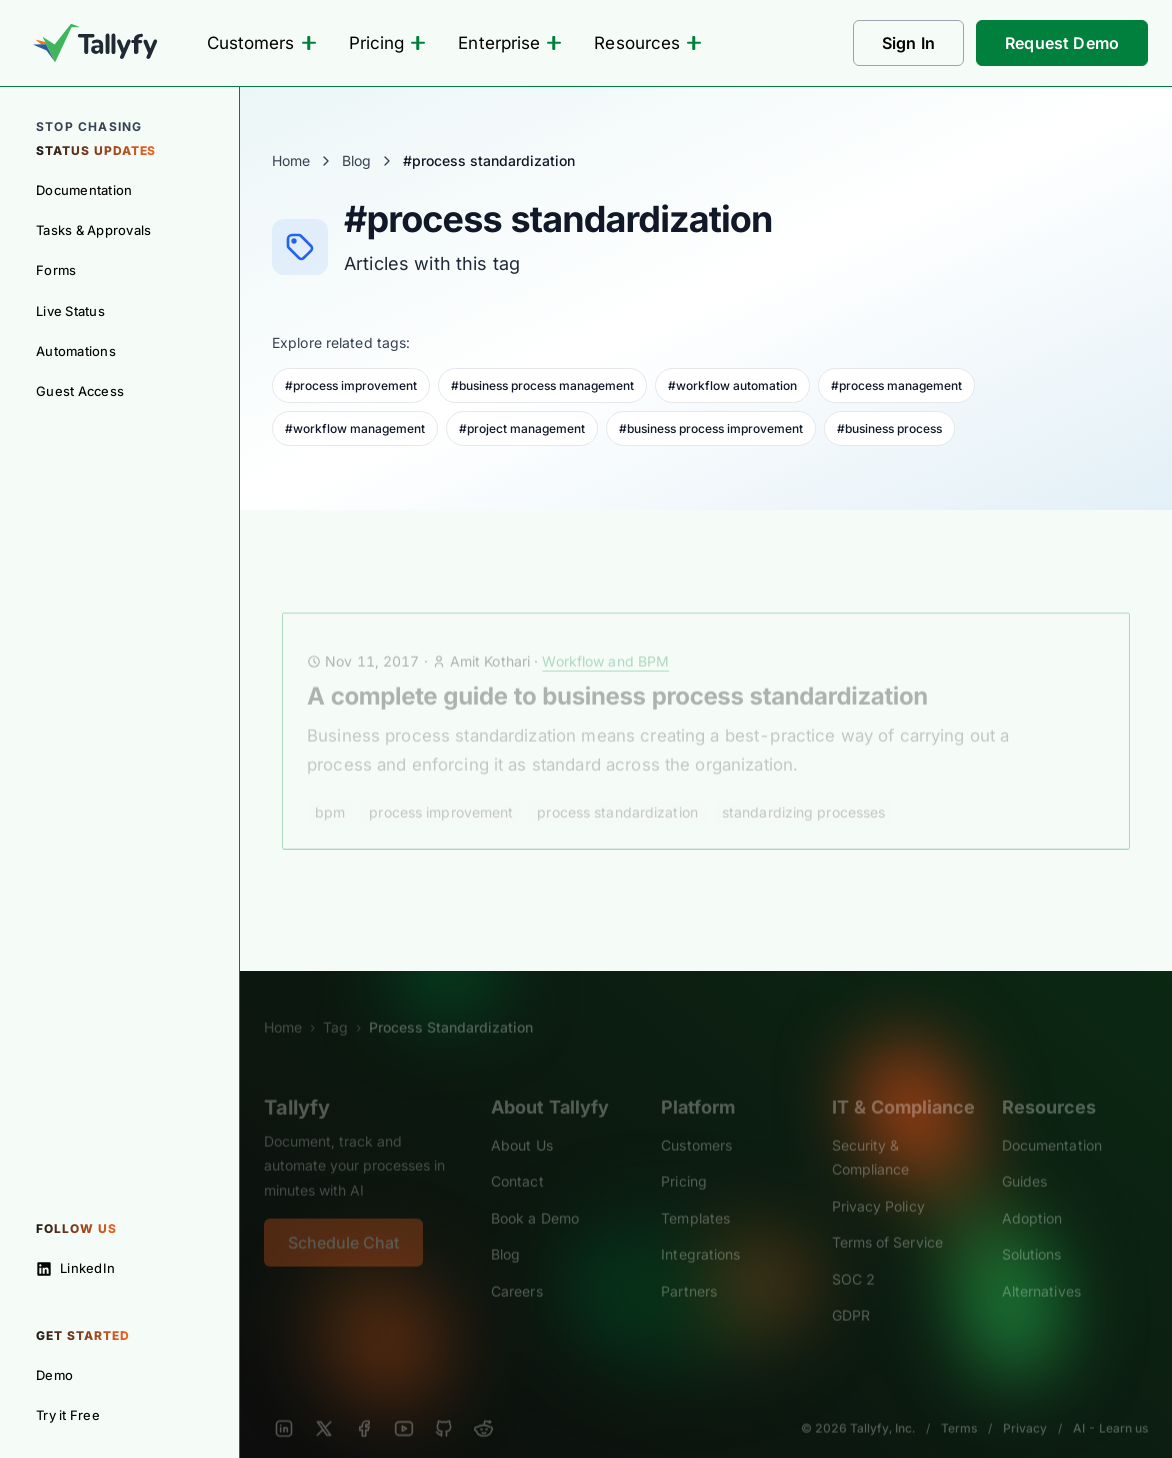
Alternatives (1041, 1268)
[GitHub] (444, 1406)
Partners (689, 1268)
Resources (648, 43)
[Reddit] (484, 1406)
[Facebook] (364, 1406)
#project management (522, 428)
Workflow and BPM (605, 638)
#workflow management (355, 428)
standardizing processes (803, 789)
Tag (335, 1004)
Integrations (700, 1231)
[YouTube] (404, 1406)
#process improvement (351, 385)
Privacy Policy (878, 1183)
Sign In (908, 43)
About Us (522, 1122)
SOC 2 (853, 1256)
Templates (695, 1195)
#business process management (542, 385)
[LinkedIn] (284, 1406)
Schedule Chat (343, 1220)
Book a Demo (535, 1195)
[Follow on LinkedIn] (119, 1268)
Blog (356, 160)
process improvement (441, 789)
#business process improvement (711, 428)
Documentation (1052, 1122)
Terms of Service (887, 1219)
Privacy (1025, 1405)
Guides (1025, 1158)
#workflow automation (732, 385)
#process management (896, 385)
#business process (889, 428)
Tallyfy (297, 1085)
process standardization (617, 789)
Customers (262, 43)
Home (291, 160)
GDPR (851, 1292)
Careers (517, 1268)
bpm (330, 789)
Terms (959, 1405)
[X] (324, 1406)
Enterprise (510, 43)
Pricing (388, 43)
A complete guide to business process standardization (617, 673)
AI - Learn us (1110, 1405)
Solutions (1032, 1231)
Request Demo (1062, 43)
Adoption (1032, 1195)
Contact (517, 1158)
